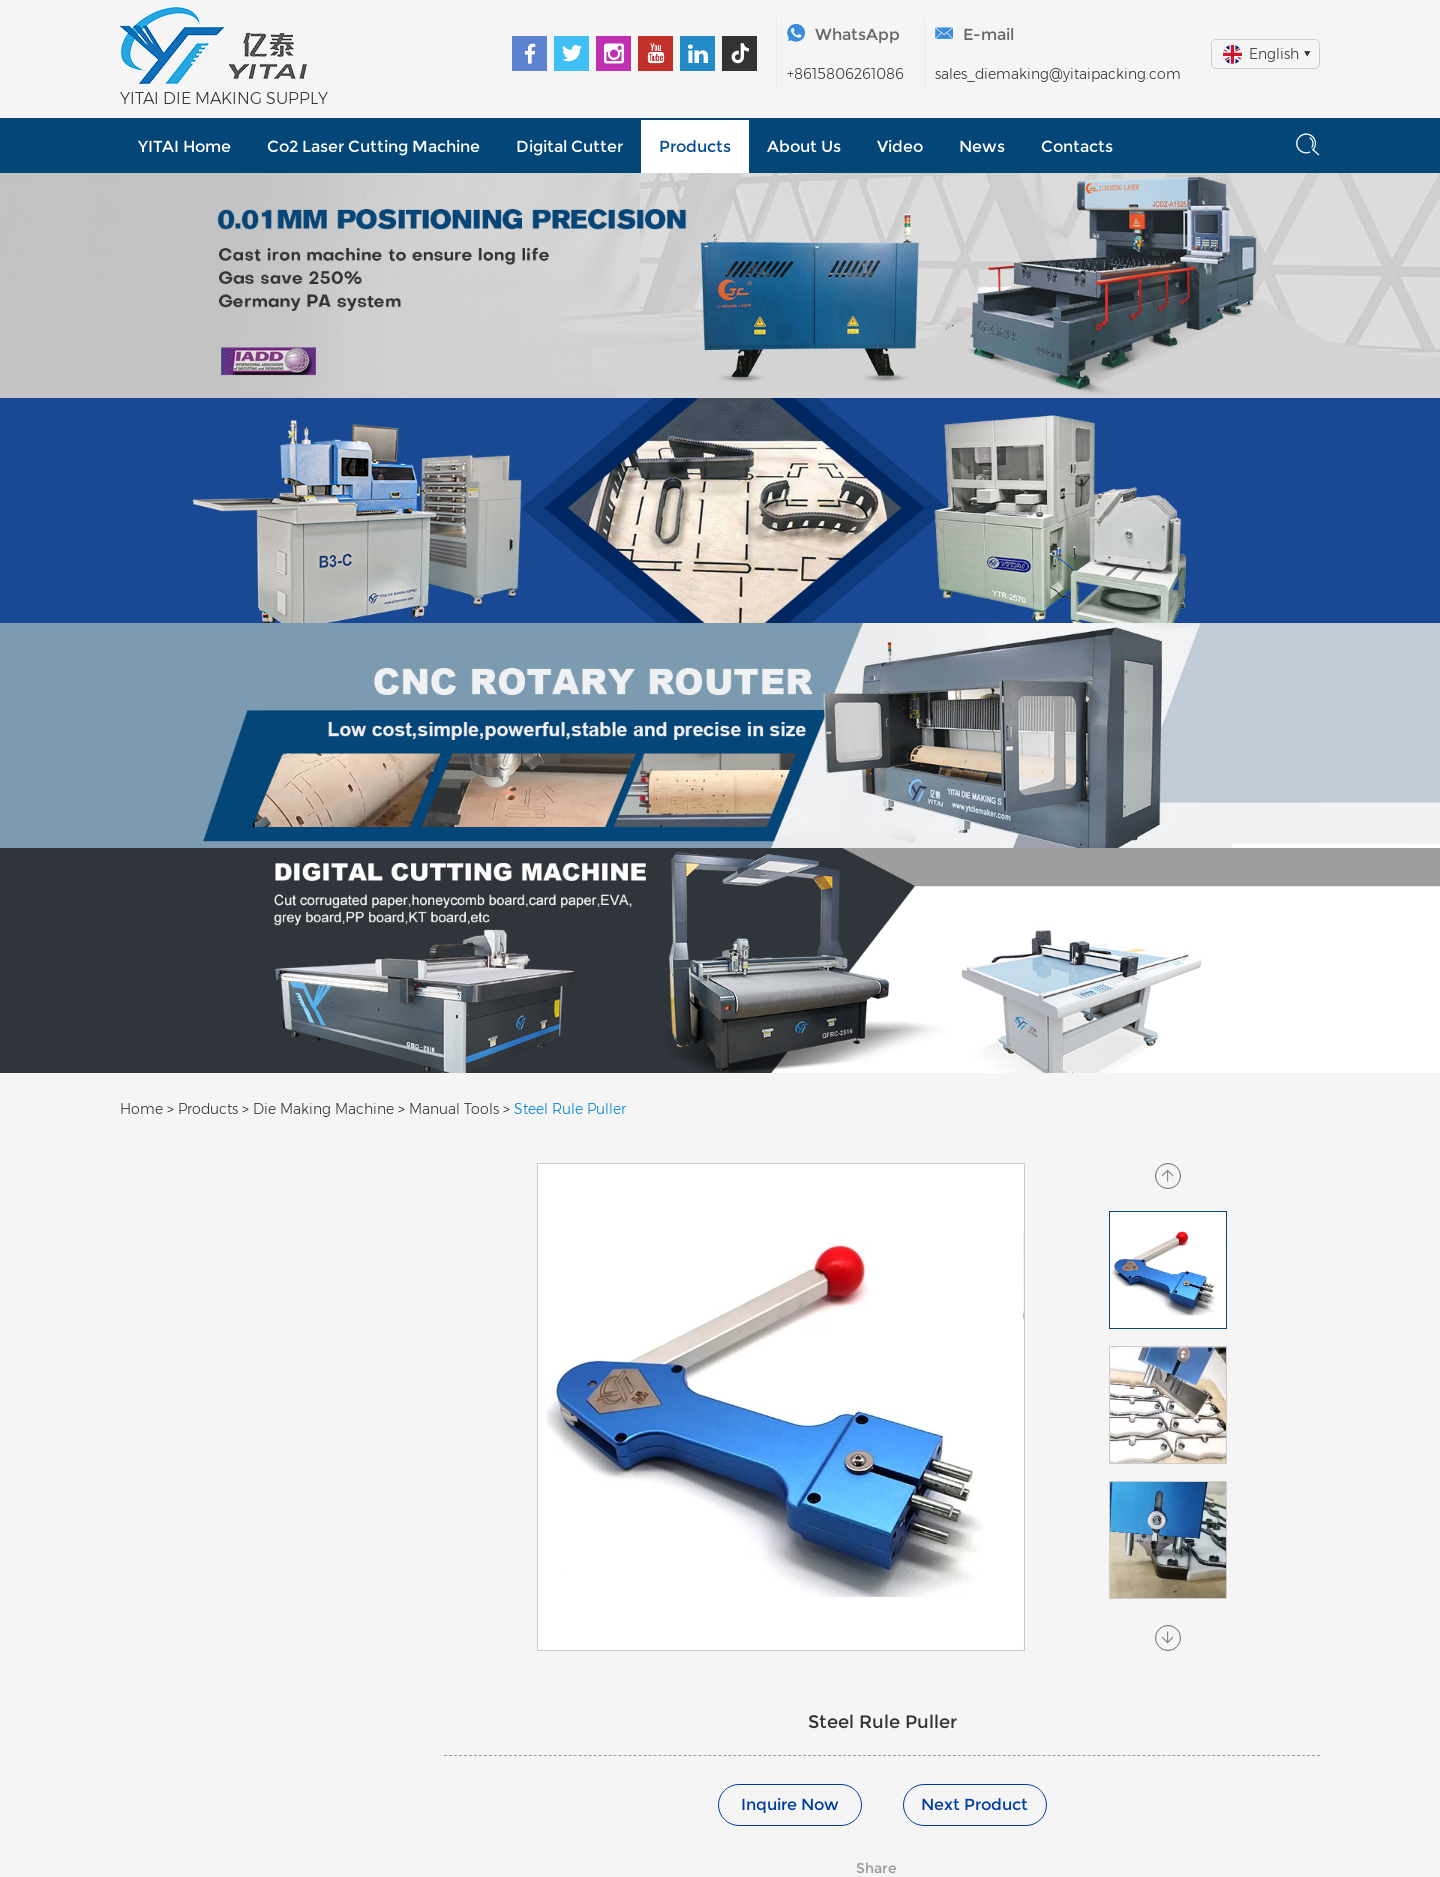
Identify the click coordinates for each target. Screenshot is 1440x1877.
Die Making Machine (323, 1109)
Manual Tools (454, 1109)
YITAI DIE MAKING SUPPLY (224, 98)
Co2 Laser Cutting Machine (373, 146)
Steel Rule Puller (570, 1109)
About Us (804, 146)
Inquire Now (790, 1804)
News (982, 146)
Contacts (1077, 146)
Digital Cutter (569, 146)
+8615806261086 (845, 74)
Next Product (974, 1804)
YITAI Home (184, 146)
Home (141, 1109)
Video (900, 146)
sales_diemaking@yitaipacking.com (1058, 74)
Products (695, 146)
